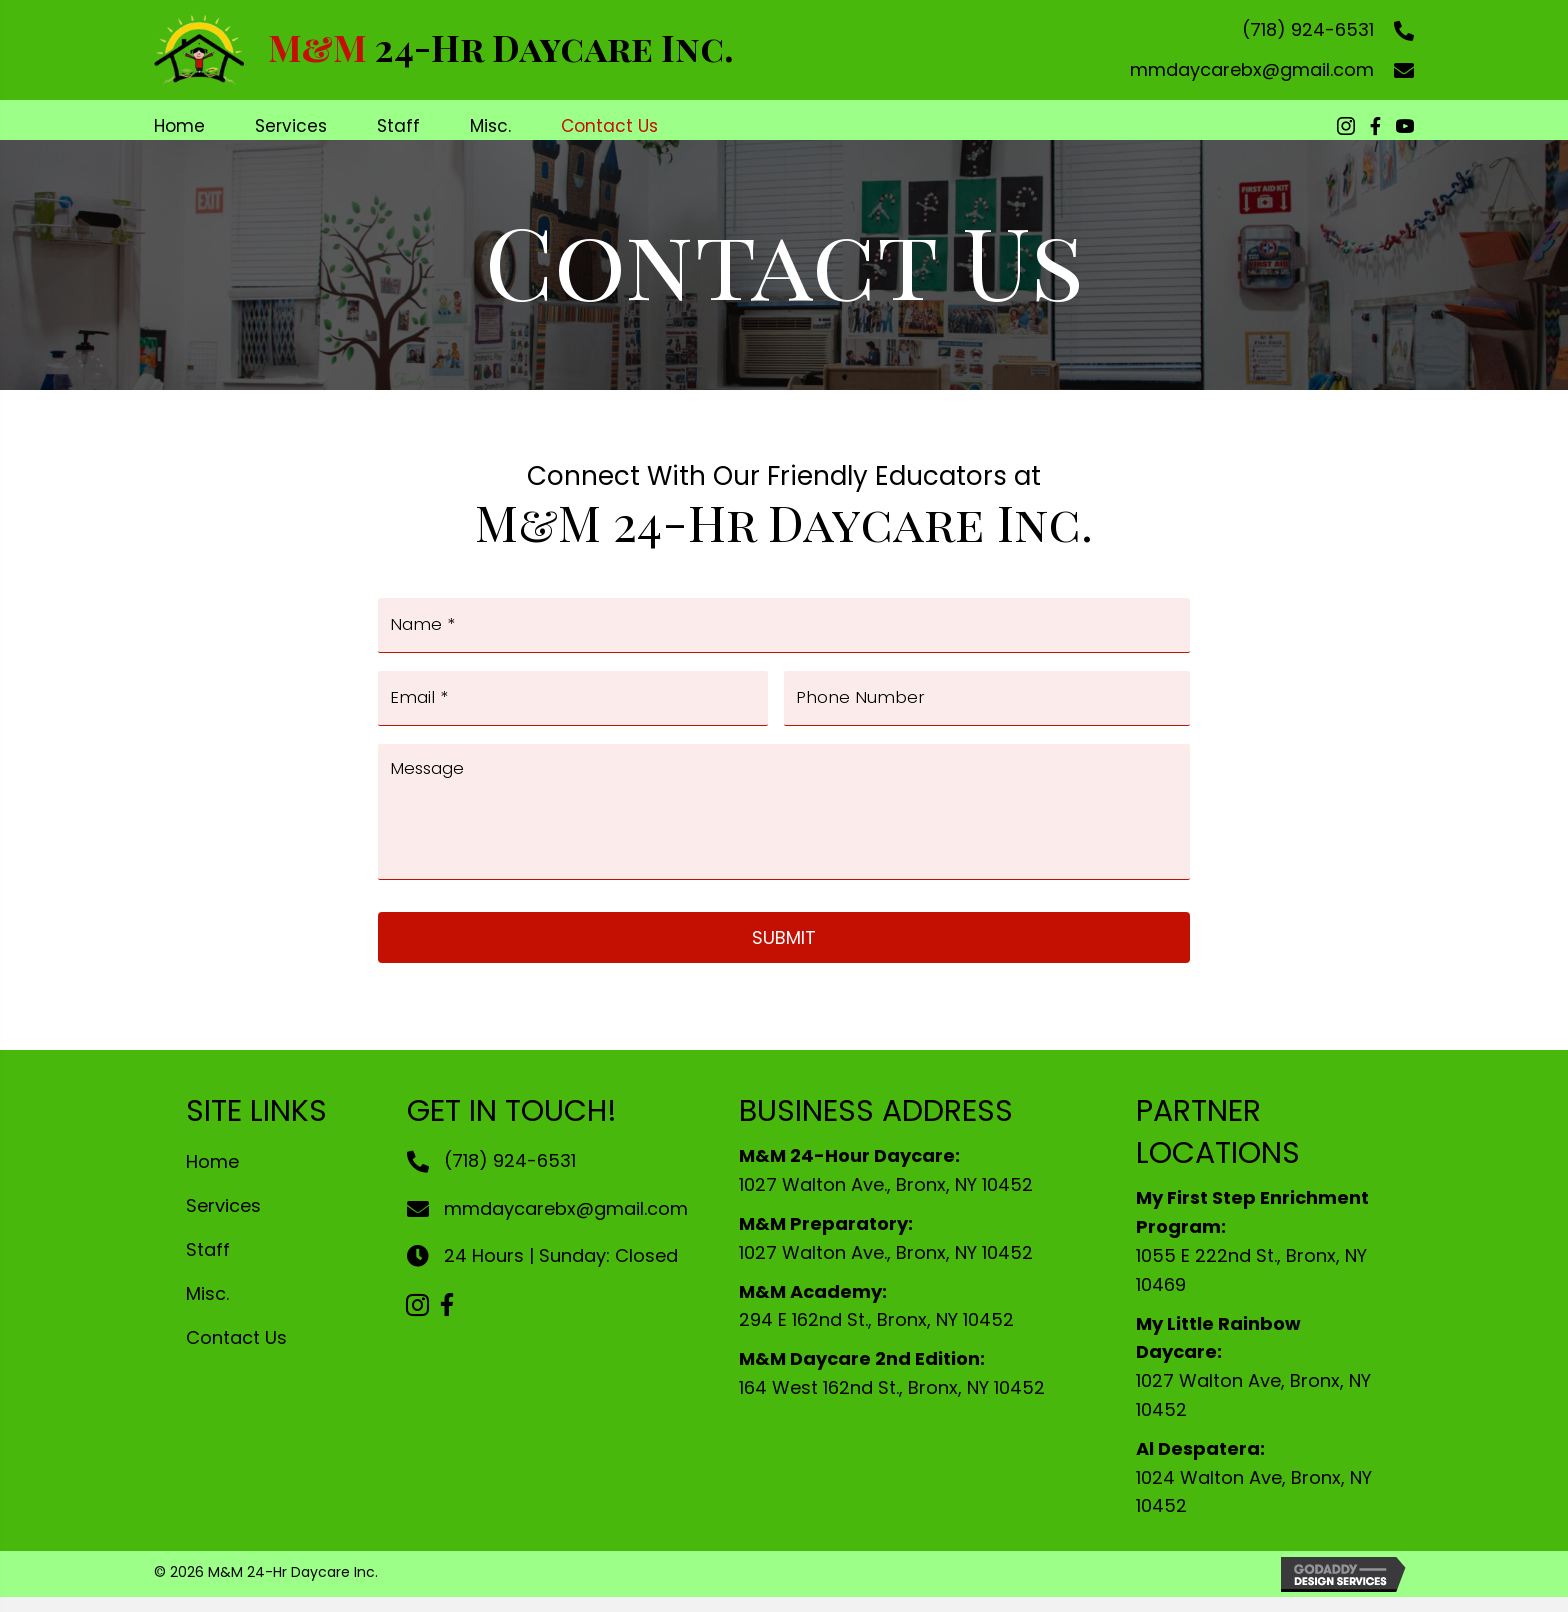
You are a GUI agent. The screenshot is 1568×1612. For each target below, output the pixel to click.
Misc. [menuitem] (207, 1309)
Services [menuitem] (223, 1221)
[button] (417, 1320)
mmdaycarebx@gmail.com (1252, 69)
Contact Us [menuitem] (236, 1352)
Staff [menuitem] (208, 1265)
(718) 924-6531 (1308, 29)
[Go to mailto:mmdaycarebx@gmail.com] (1394, 69)
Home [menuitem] (212, 1177)
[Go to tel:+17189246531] (1394, 29)
